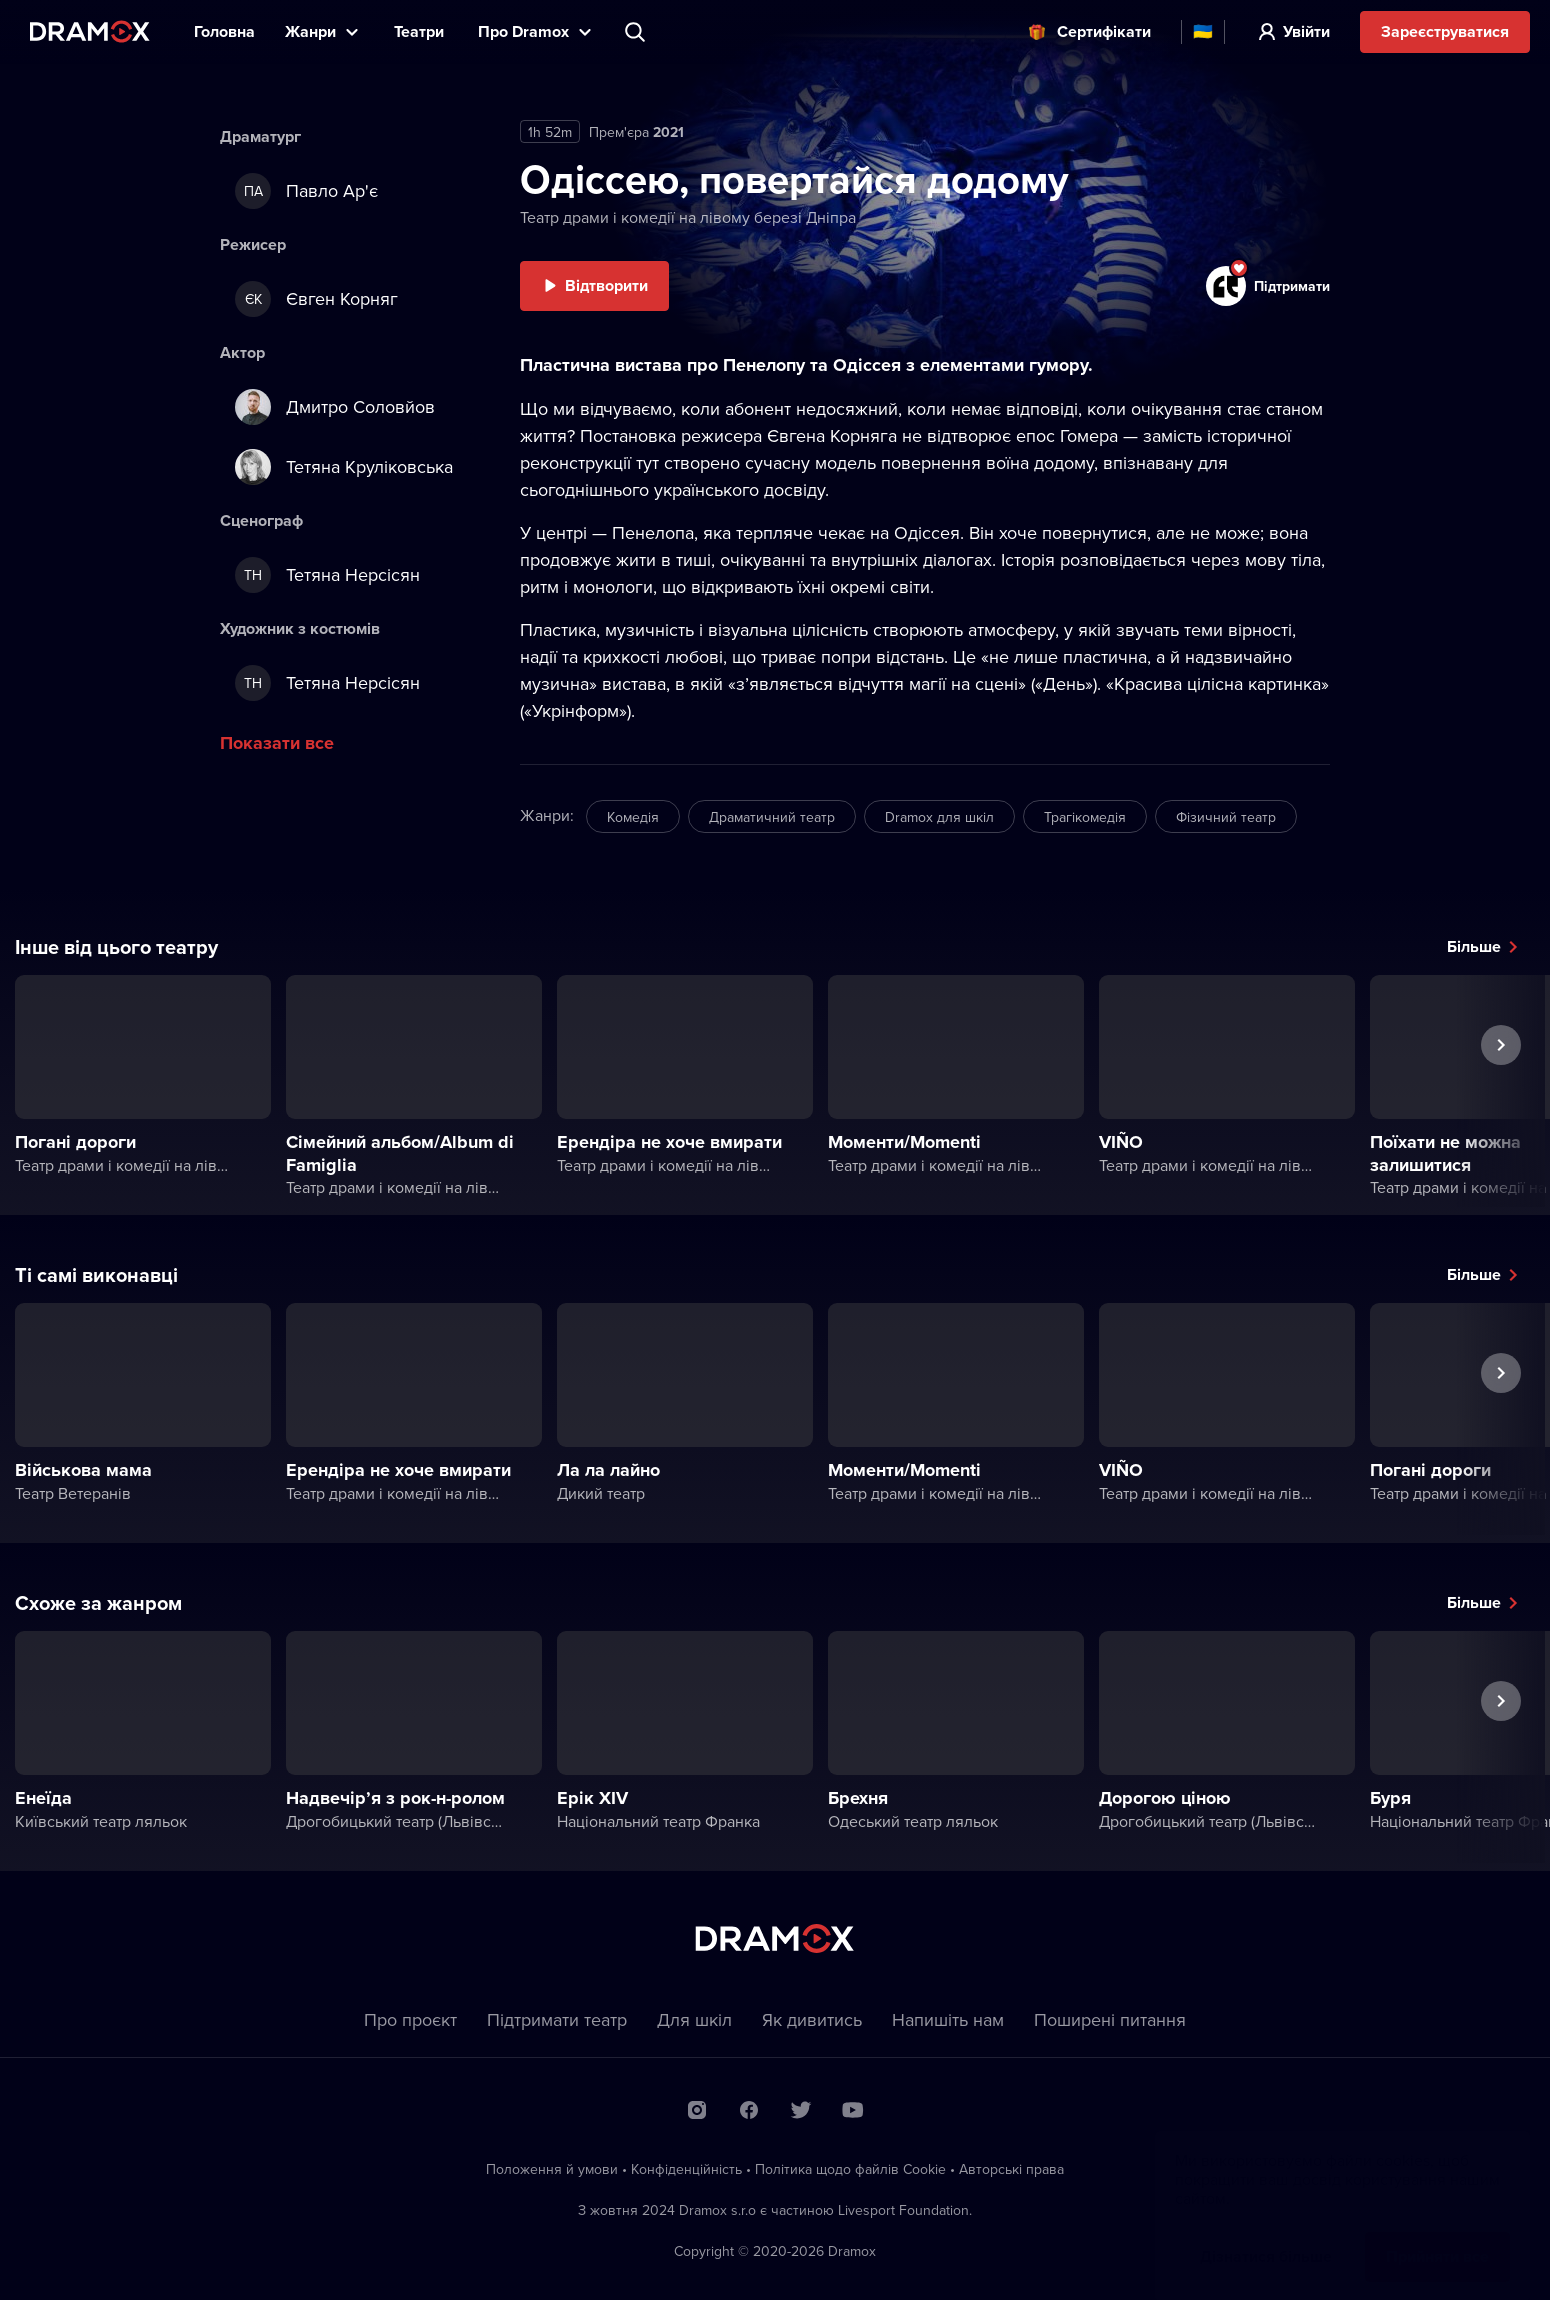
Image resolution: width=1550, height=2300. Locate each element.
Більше (1474, 946)
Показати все (277, 743)
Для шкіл (694, 2019)
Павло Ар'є (306, 191)
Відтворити (606, 285)
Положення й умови (552, 2169)
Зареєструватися (1445, 31)
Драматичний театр (772, 817)
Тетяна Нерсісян (327, 575)
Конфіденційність (686, 2169)
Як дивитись (812, 2019)
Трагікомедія (1085, 817)
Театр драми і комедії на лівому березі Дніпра (688, 217)
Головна (224, 31)
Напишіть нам (948, 2019)
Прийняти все (1437, 2236)
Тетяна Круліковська (344, 467)
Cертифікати (1104, 31)
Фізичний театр (1226, 817)
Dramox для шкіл (939, 817)
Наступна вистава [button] (1501, 1091)
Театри (421, 31)
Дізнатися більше (1266, 2236)
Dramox (90, 31)
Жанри (310, 31)
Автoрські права (1011, 2169)
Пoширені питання (1110, 2019)
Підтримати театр (557, 2019)
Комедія (633, 817)
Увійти (1306, 31)
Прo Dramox (523, 31)
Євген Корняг (316, 299)
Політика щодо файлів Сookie (850, 2169)
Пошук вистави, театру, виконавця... (637, 32)
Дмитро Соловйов (335, 407)
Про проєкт (410, 2019)
